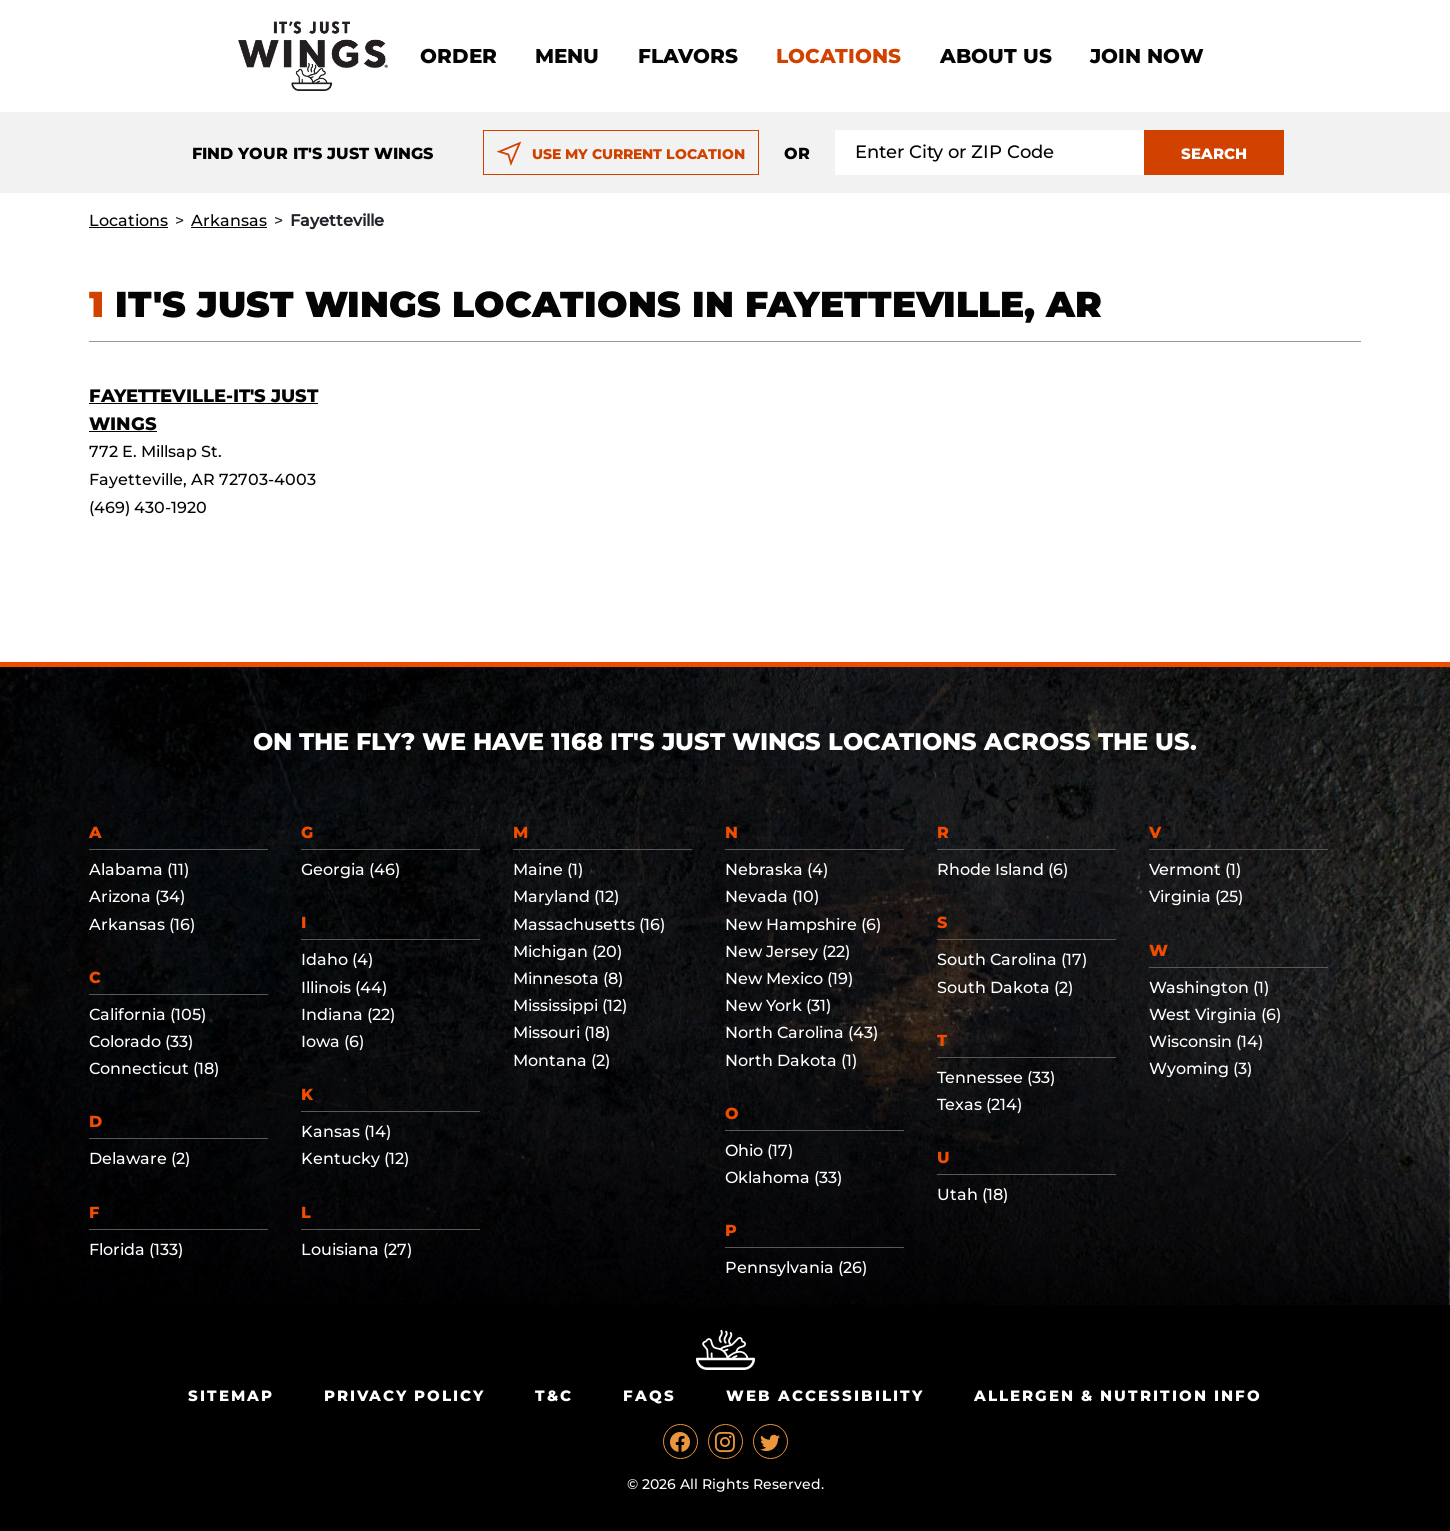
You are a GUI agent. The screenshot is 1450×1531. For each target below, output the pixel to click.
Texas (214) (979, 1104)
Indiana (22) (348, 1014)
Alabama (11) (139, 869)
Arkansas (229, 220)
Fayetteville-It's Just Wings (203, 410)
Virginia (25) (1196, 896)
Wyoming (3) (1200, 1068)
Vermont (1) (1195, 869)
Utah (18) (972, 1194)
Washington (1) (1209, 987)
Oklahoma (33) (783, 1177)
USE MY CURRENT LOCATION (620, 154)
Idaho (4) (337, 959)
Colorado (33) (141, 1041)
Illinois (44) (344, 987)
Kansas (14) (346, 1131)
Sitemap (231, 1395)
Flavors (688, 56)
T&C (554, 1395)
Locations (838, 56)
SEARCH (1214, 153)
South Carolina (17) (1012, 959)
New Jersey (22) (787, 951)
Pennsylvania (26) (796, 1267)
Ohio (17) (759, 1150)
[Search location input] (990, 152)
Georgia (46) (350, 869)
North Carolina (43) (801, 1032)
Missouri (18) (561, 1032)
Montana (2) (561, 1060)
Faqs (649, 1395)
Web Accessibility (825, 1395)
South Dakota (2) (1005, 987)
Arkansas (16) (142, 924)
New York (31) (778, 1005)
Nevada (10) (772, 896)
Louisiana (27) (356, 1249)
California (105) (147, 1014)
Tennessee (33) (996, 1077)
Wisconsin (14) (1206, 1041)
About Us (996, 56)
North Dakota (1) (791, 1060)
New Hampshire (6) (803, 924)
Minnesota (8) (568, 978)
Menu (567, 56)
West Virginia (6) (1215, 1014)
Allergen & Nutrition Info (1118, 1395)
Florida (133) (136, 1249)
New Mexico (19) (789, 978)
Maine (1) (548, 869)
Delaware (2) (139, 1158)
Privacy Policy (404, 1395)
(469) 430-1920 (148, 507)
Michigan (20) (567, 951)
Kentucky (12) (355, 1158)
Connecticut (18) (154, 1068)
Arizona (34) (137, 896)
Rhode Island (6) (1002, 869)
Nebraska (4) (776, 869)
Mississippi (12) (570, 1005)
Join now (1147, 56)
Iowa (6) (332, 1041)
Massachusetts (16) (589, 924)
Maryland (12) (566, 896)
